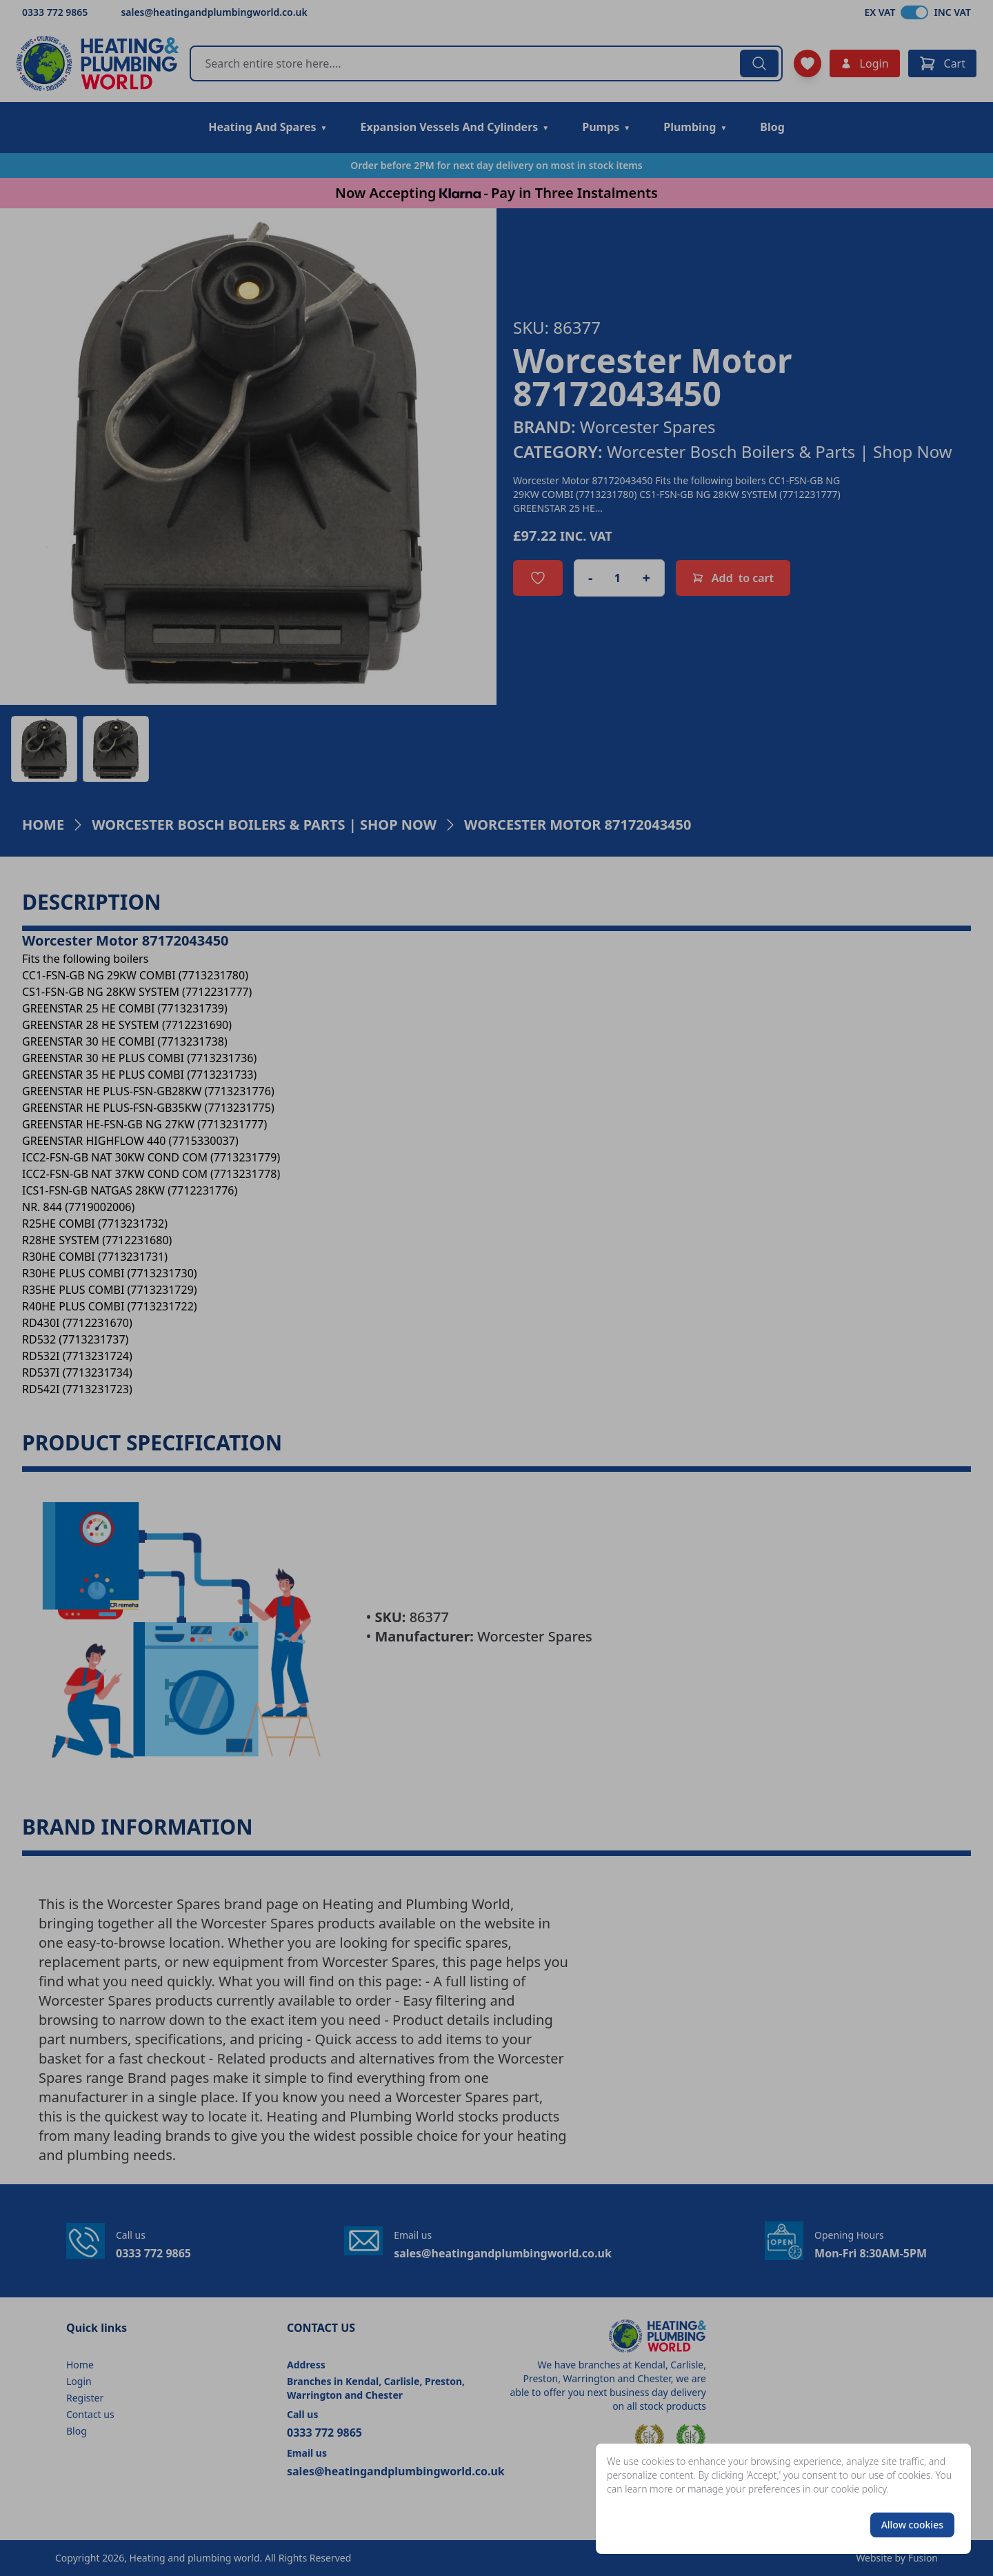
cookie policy (859, 2488)
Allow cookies (912, 2524)
